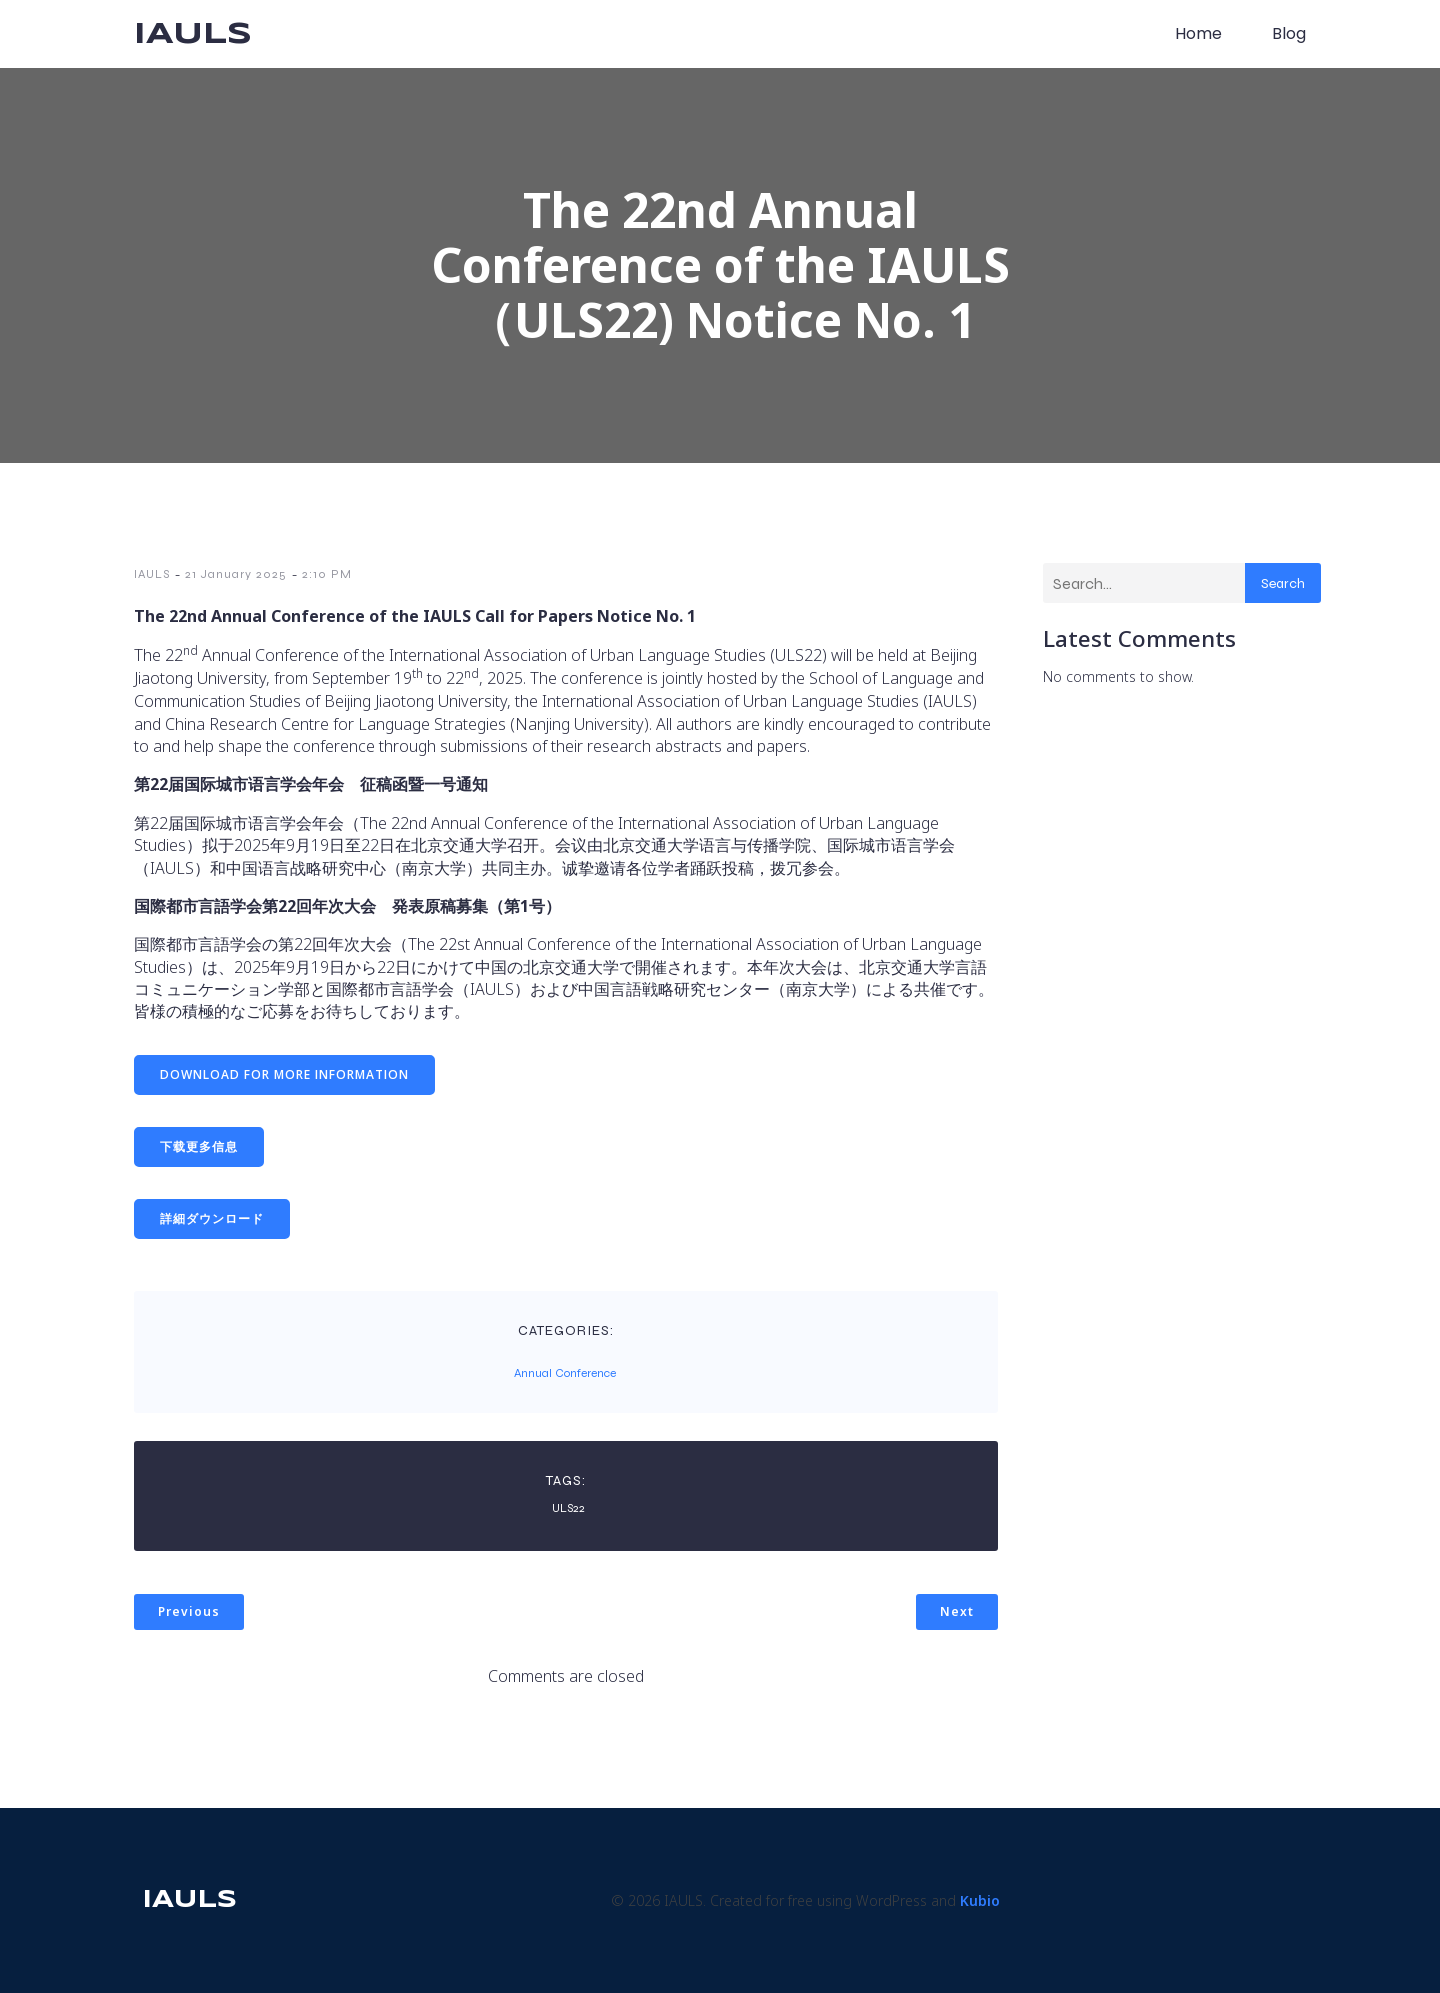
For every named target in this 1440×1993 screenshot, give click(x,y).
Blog (1289, 33)
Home (1198, 33)
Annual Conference (565, 1373)
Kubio (980, 1900)
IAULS (152, 574)
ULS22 (568, 1508)
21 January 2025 (236, 574)
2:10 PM (327, 574)
